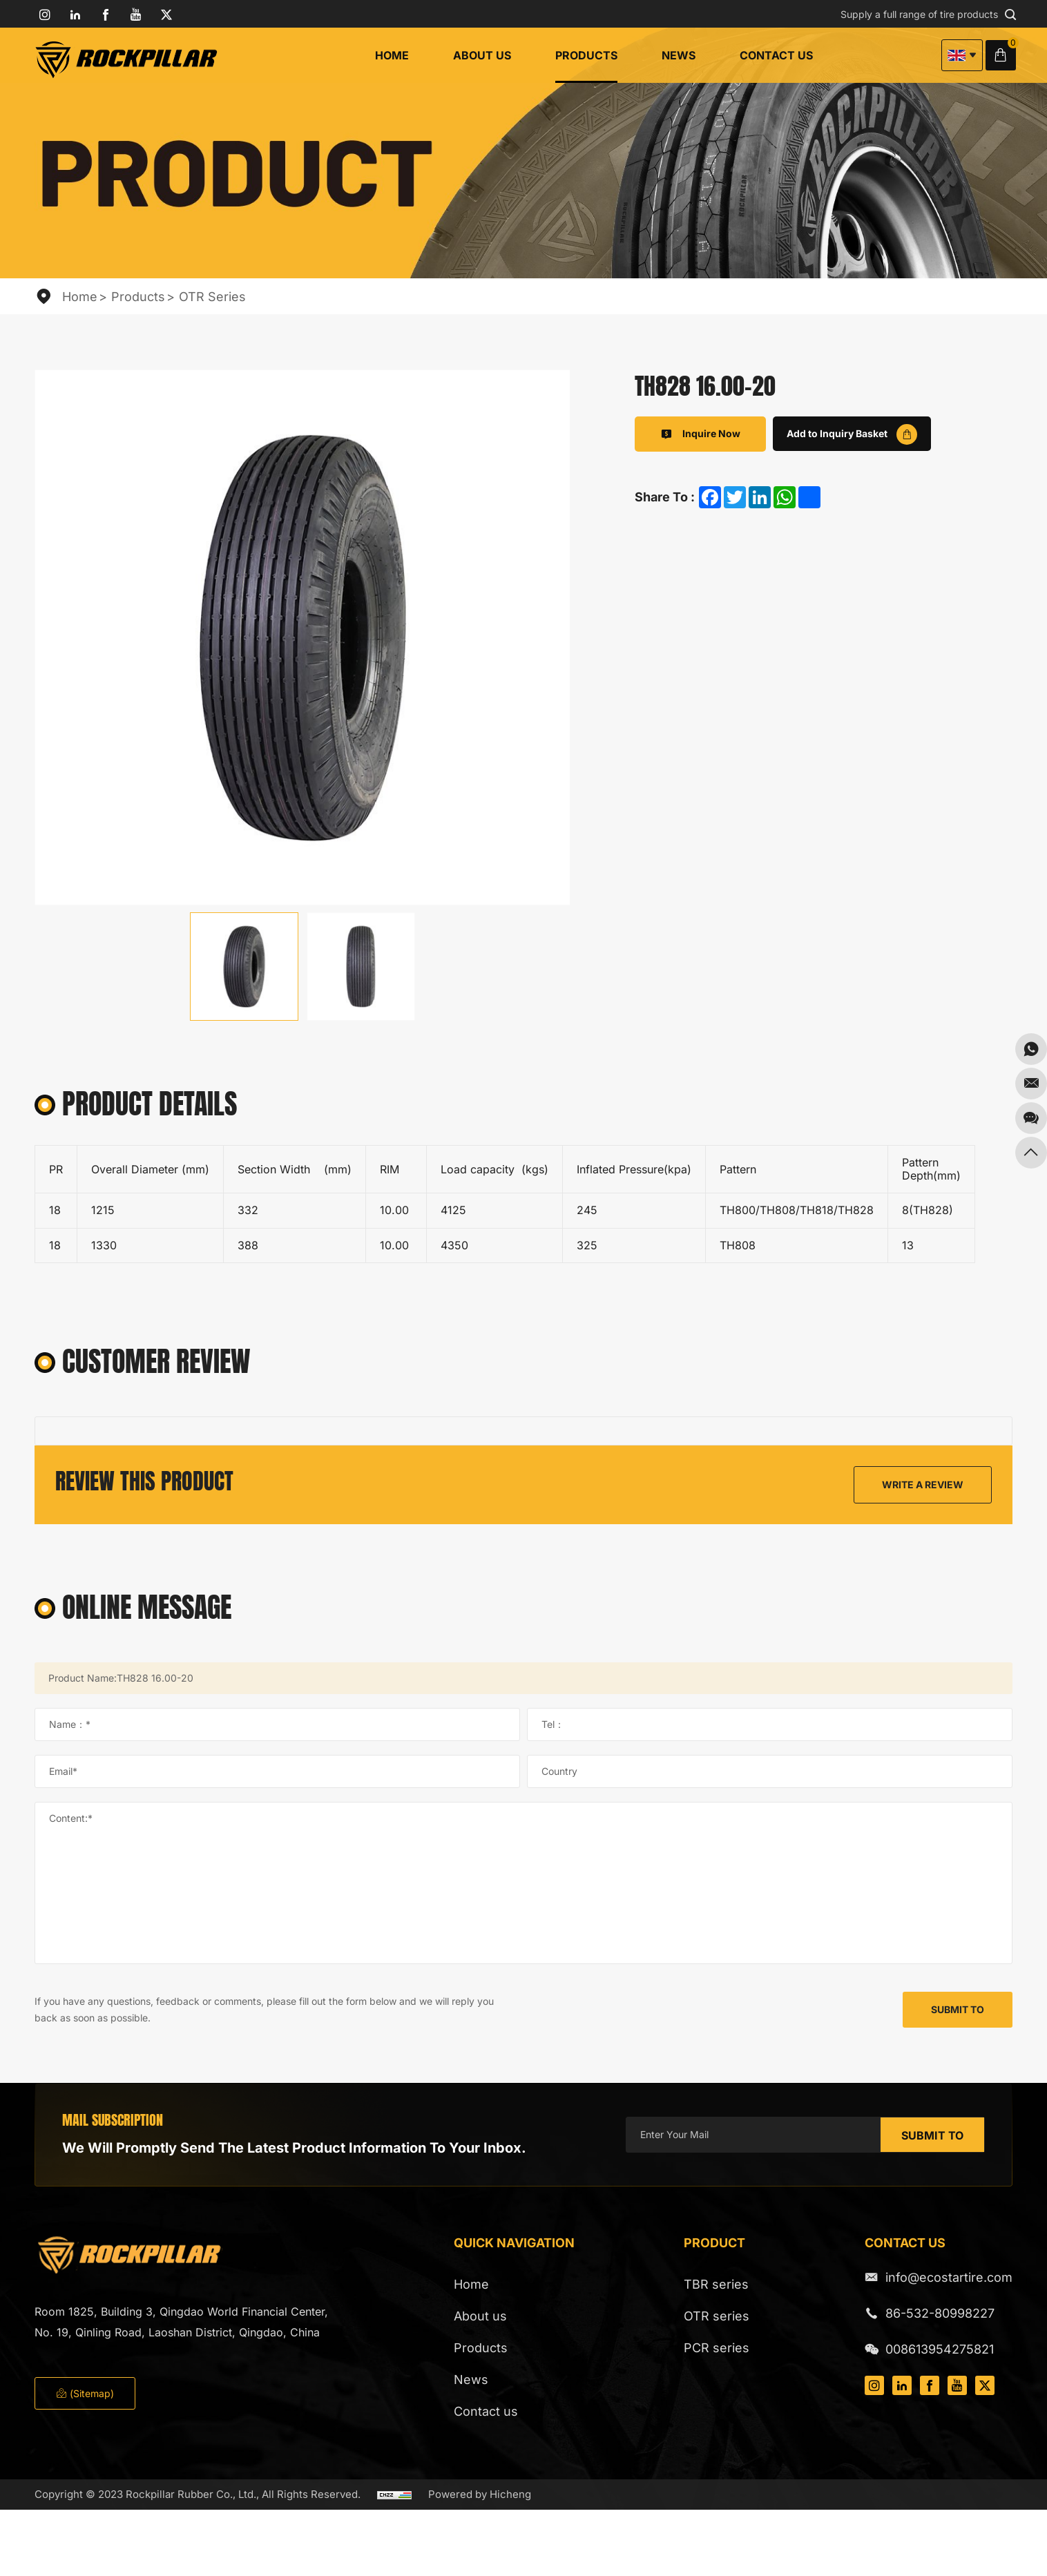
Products (586, 55)
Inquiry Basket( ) (1005, 55)
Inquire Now (700, 434)
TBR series (716, 2284)
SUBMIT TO (957, 2009)
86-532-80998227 (940, 2313)
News (678, 55)
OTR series (212, 296)
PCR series (716, 2347)
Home (392, 55)
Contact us (776, 55)
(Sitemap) (85, 2393)
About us (482, 55)
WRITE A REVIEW (922, 1484)
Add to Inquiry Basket (852, 434)
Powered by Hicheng (479, 2494)
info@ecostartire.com (948, 2277)
